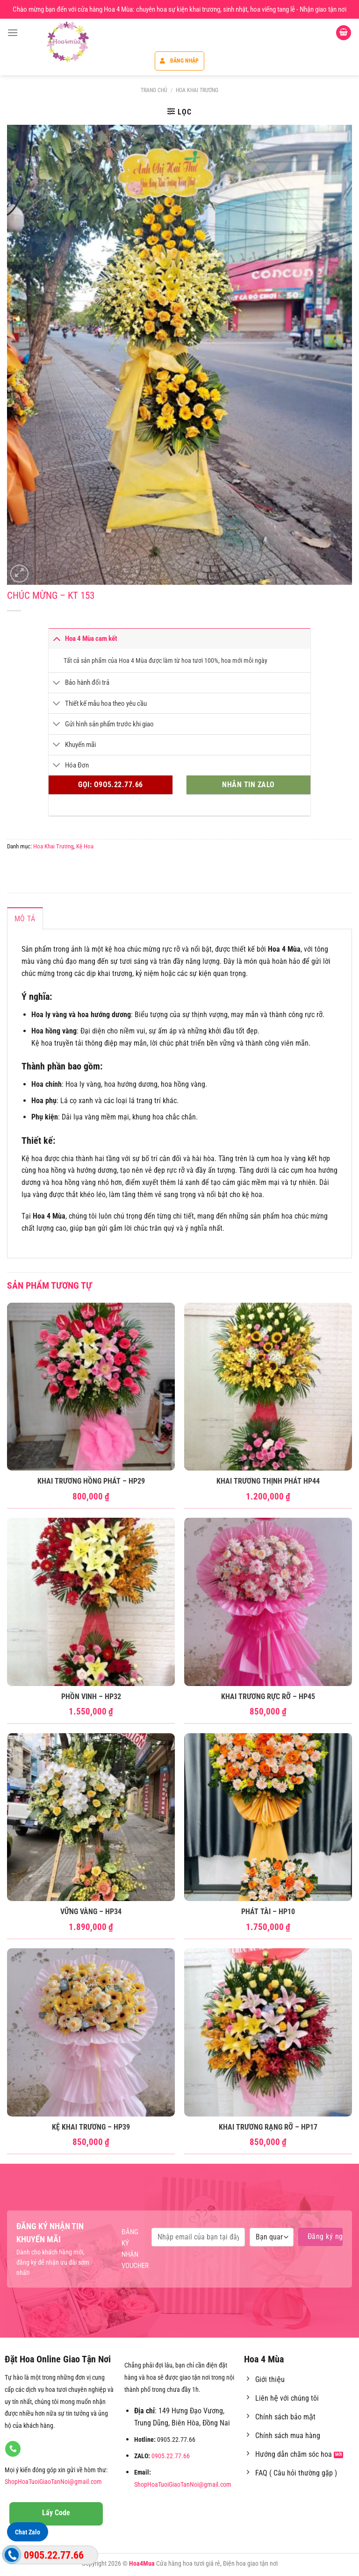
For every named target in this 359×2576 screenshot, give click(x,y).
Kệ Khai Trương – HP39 (91, 2127)
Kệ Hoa (84, 846)
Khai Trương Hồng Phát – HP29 (91, 1481)
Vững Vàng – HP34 (91, 1911)
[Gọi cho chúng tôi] (13, 2449)
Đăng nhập (179, 60)
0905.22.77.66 (170, 2456)
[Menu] (12, 32)
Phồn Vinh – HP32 (91, 1696)
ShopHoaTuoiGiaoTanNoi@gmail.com (53, 2482)
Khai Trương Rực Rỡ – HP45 (268, 1696)
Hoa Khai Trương (197, 90)
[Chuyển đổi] (57, 638)
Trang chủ (154, 90)
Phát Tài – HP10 (268, 1911)
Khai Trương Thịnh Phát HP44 (268, 1481)
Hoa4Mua (142, 2564)
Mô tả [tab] (25, 918)
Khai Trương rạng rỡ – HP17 (268, 2127)
